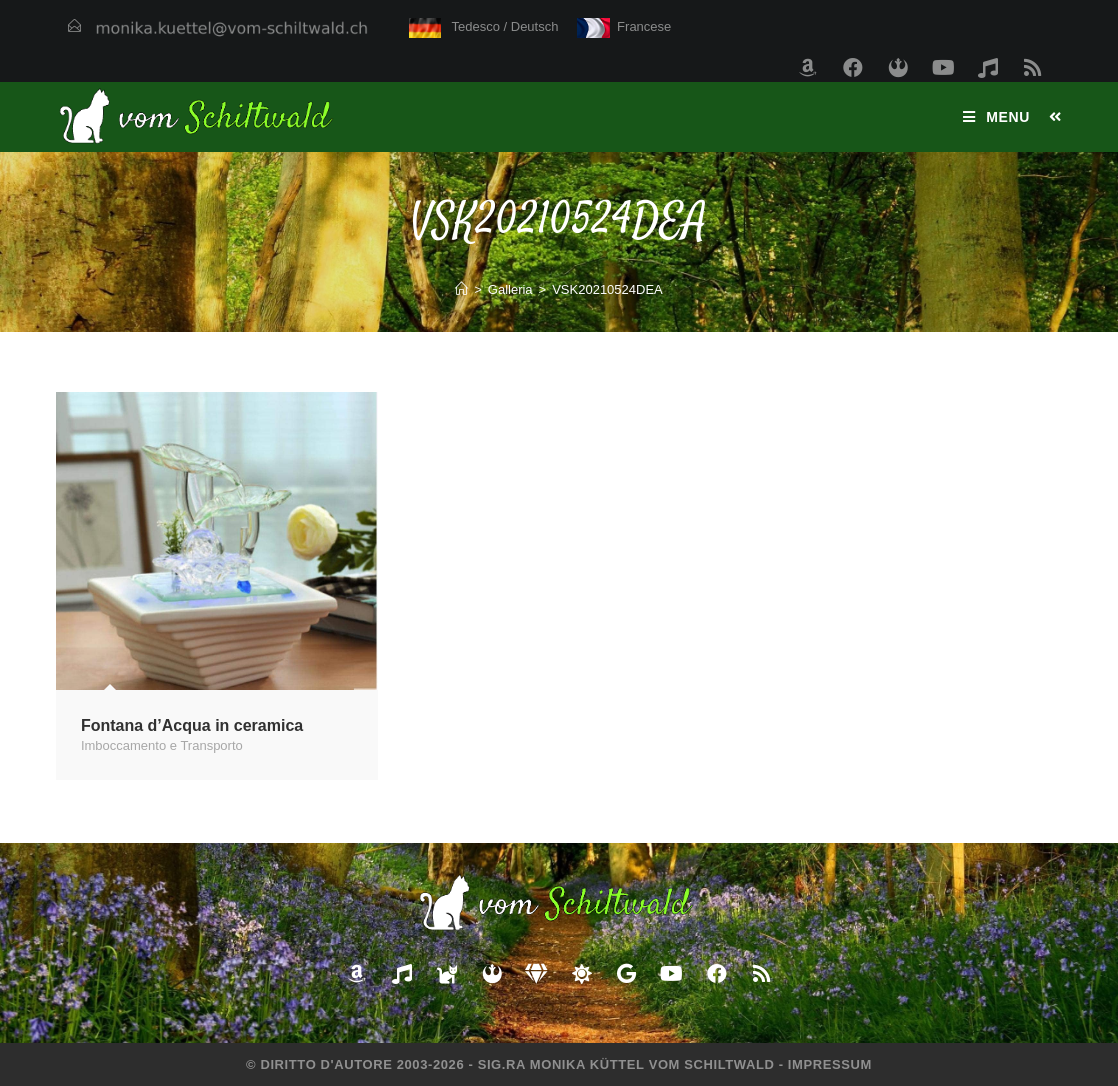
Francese (624, 26)
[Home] (461, 289)
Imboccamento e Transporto (162, 745)
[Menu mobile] (998, 117)
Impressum (830, 1064)
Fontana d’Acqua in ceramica (192, 725)
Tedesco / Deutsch (484, 26)
